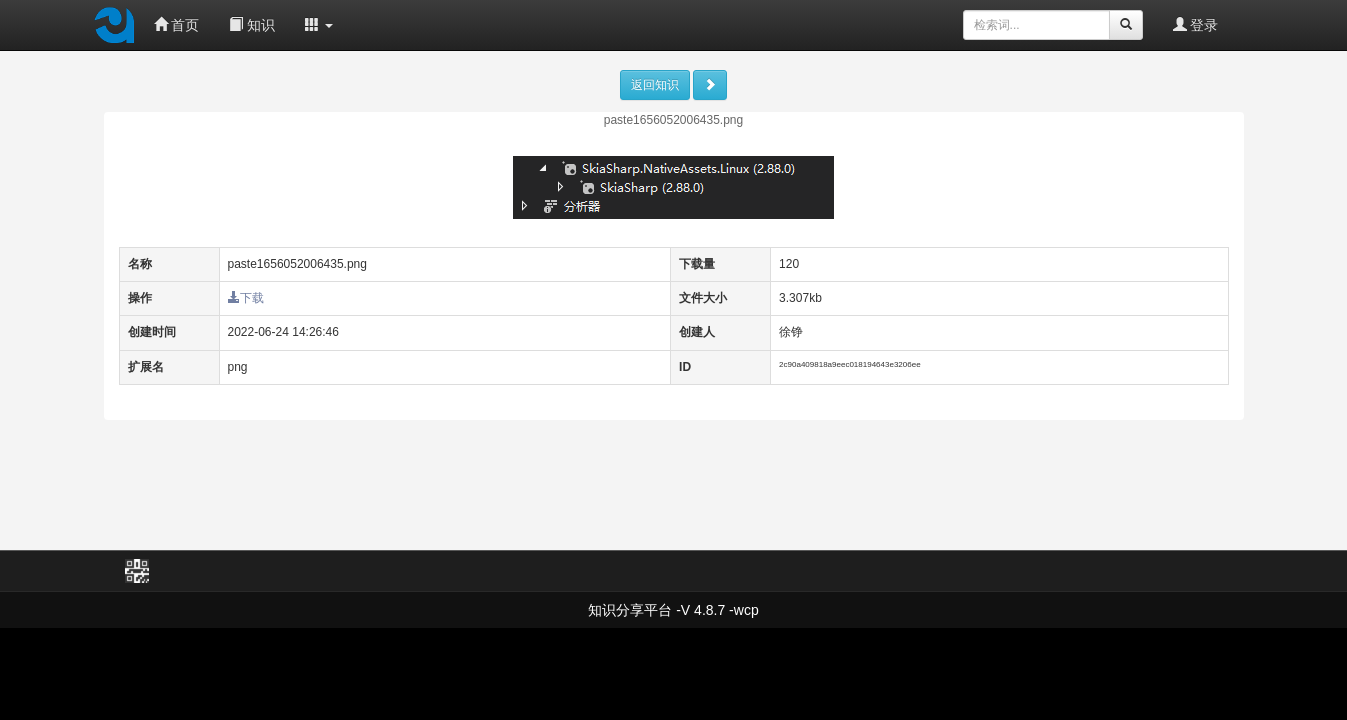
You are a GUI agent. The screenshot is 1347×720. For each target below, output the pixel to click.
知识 (252, 25)
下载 (246, 298)
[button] (319, 25)
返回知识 (655, 85)
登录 (1196, 25)
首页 (177, 25)
